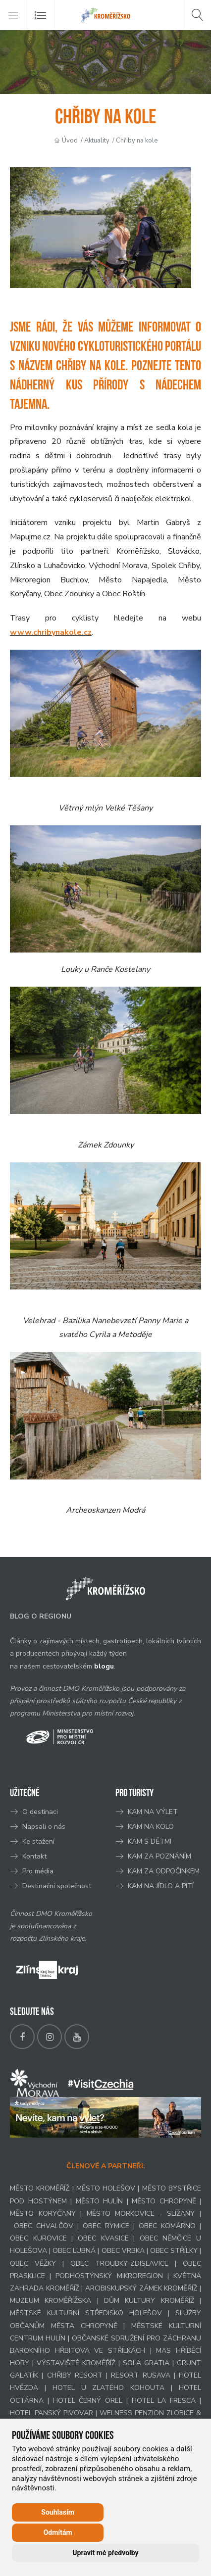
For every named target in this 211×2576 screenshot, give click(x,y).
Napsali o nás (43, 1826)
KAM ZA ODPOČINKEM (164, 1871)
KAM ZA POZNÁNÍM (159, 1856)
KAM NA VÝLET (153, 1811)
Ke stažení (38, 1841)
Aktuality (96, 140)
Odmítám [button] (58, 2532)
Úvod (70, 140)
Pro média (37, 1871)
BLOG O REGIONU (40, 1616)
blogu (104, 1666)
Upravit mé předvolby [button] (105, 2553)
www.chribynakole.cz (51, 632)
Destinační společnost (56, 1886)
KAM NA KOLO (151, 1826)
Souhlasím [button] (57, 2512)
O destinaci (40, 1811)
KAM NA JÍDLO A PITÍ (161, 1886)
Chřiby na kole (137, 140)
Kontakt (35, 1856)
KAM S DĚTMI (149, 1841)
